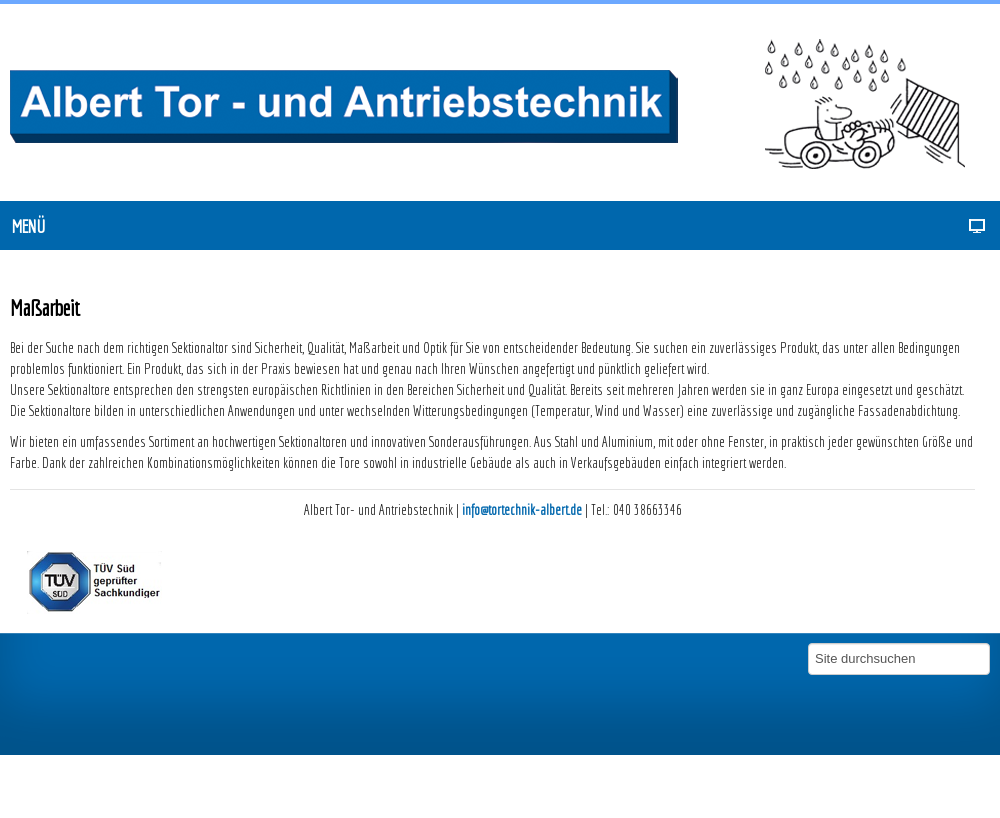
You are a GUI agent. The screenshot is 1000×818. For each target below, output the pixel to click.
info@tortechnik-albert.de (522, 510)
